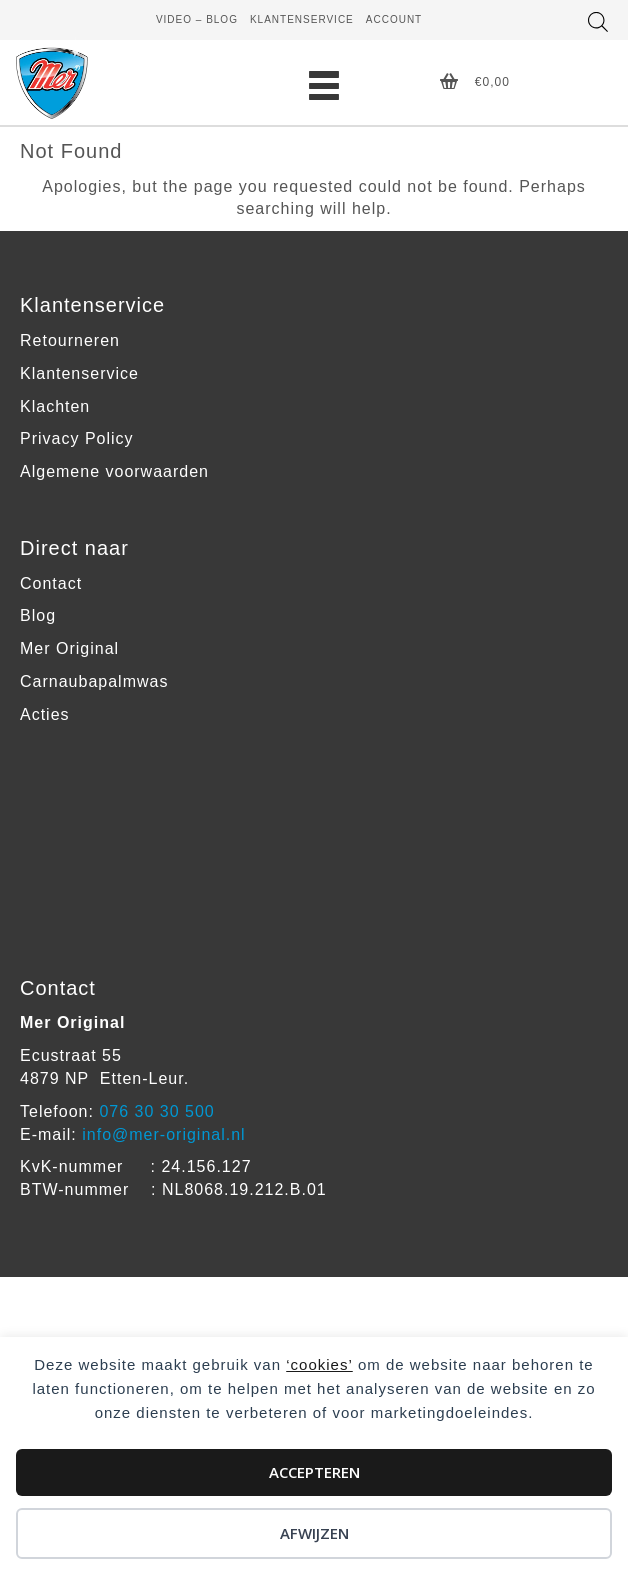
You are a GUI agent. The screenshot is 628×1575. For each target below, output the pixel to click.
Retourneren (70, 340)
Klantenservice (79, 373)
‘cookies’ (319, 1364)
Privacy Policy (77, 438)
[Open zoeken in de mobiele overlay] (598, 22)
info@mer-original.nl (163, 1134)
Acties (45, 714)
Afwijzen (314, 1533)
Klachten (55, 406)
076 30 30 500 (156, 1111)
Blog (38, 615)
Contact (51, 583)
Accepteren (314, 1472)
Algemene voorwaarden (114, 471)
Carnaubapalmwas (94, 681)
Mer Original (69, 648)
